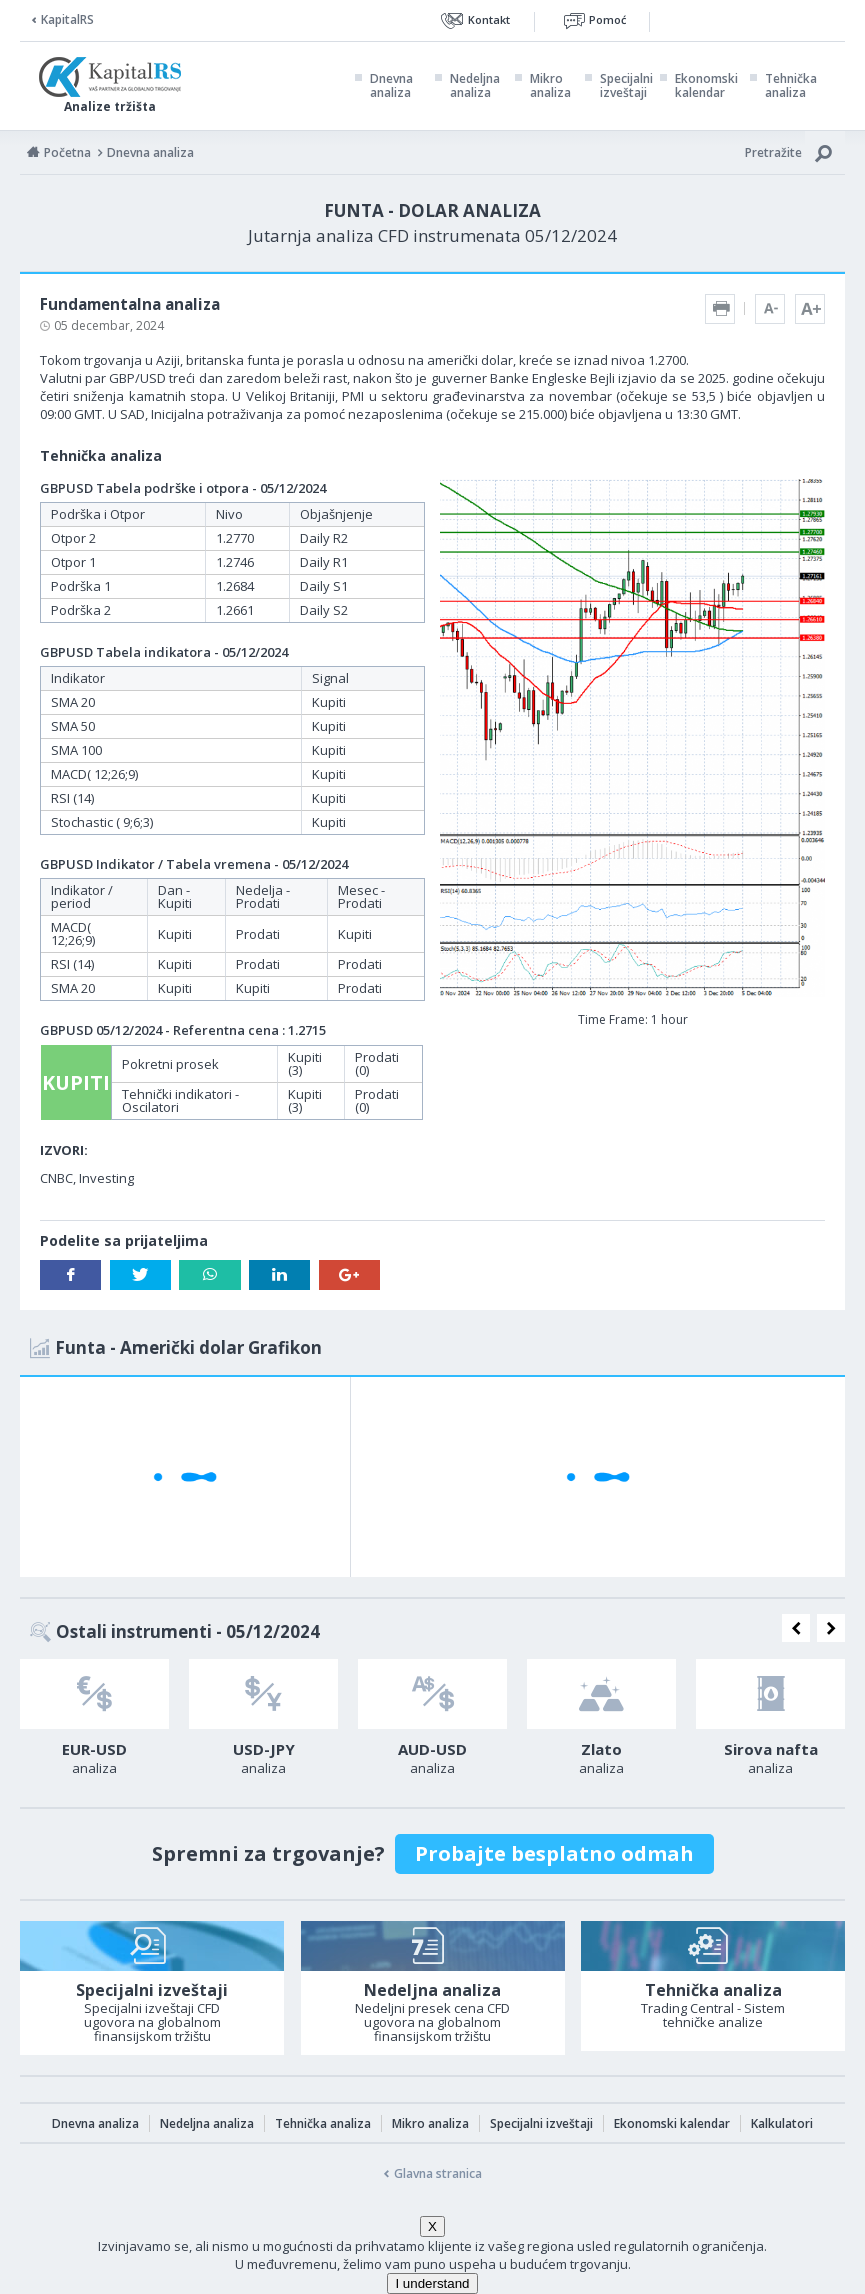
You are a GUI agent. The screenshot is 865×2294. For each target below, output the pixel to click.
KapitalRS (67, 19)
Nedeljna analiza (475, 86)
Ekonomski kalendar (706, 86)
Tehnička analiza (791, 86)
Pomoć (607, 19)
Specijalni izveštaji (626, 86)
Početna (67, 152)
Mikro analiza (550, 86)
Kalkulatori (782, 2123)
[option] (94, 1723)
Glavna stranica (438, 2173)
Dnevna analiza (391, 86)
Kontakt (489, 19)
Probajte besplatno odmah (554, 1853)
